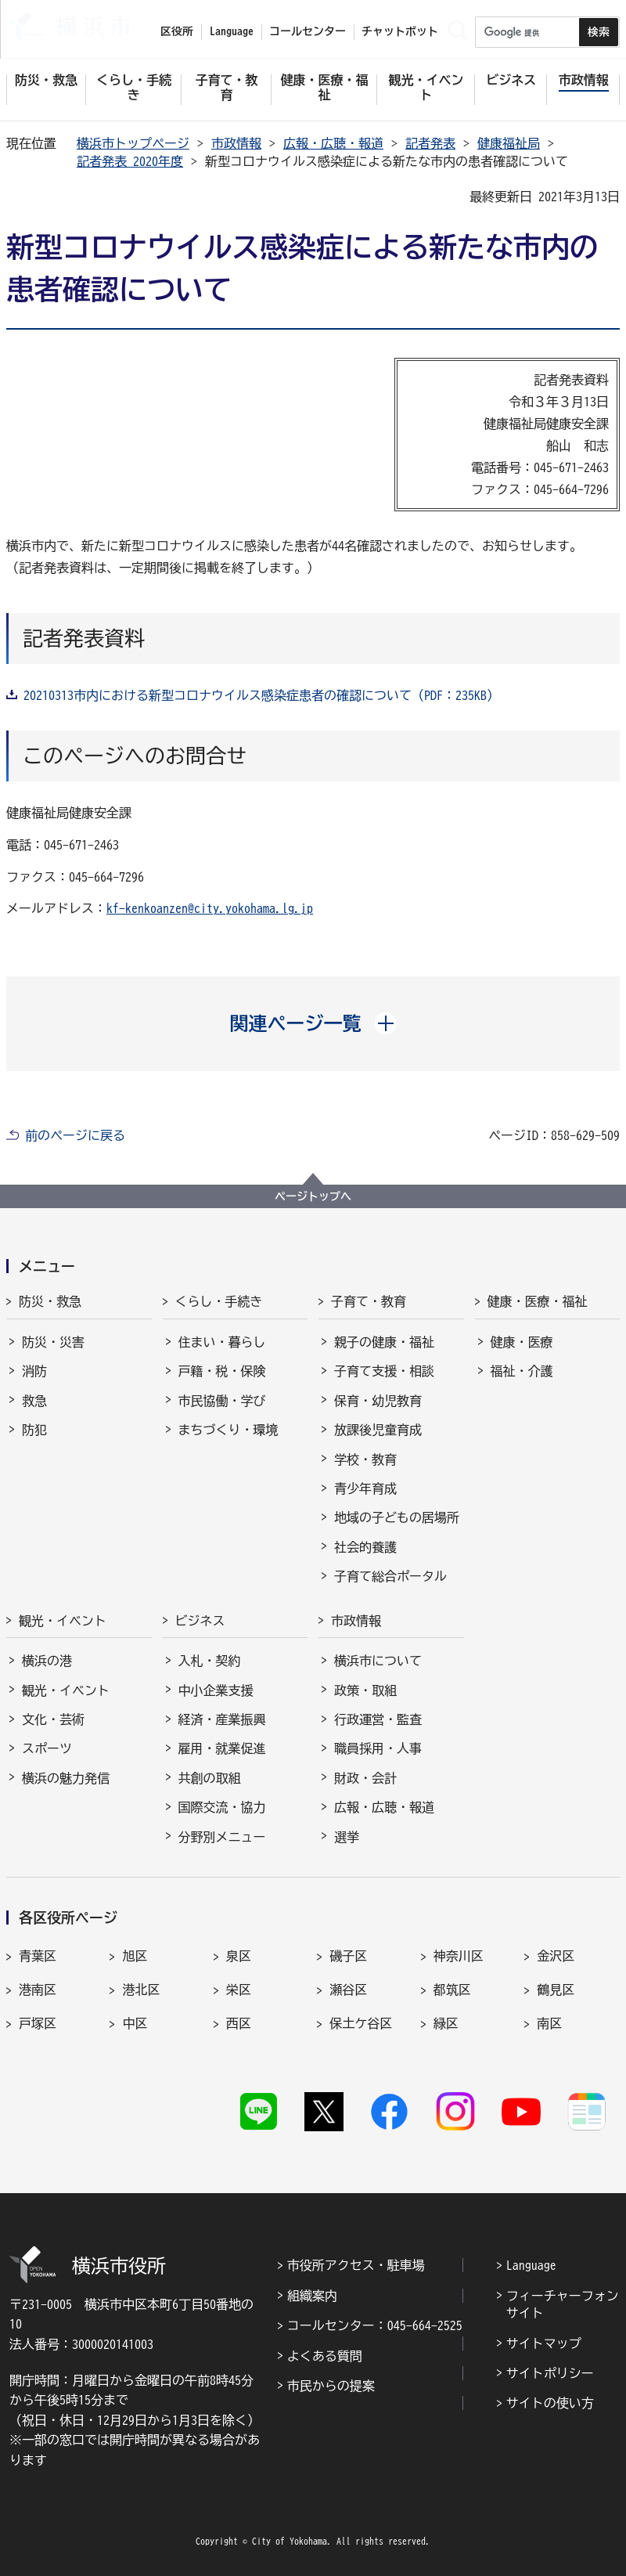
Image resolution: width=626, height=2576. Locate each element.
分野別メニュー (222, 1837)
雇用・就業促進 (222, 1748)
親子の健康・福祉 (384, 1342)
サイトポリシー (550, 2373)
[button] (313, 1023)
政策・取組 (365, 1690)
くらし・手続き (219, 1301)
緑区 (446, 2023)
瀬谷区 (348, 1989)
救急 (34, 1400)
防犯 (34, 1429)
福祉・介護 (522, 1371)
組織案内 (312, 2295)
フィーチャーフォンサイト (562, 2304)
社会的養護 (365, 1547)
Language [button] (232, 31)
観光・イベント (62, 1621)
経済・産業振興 (222, 1719)
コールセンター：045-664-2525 (374, 2325)
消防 (34, 1371)
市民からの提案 (331, 2385)
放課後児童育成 (378, 1429)
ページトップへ (313, 1196)
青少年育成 (365, 1488)
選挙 (346, 1837)
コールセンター (307, 31)
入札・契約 (209, 1660)
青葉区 (37, 1956)
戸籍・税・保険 (222, 1371)
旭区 (134, 1956)
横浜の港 (47, 1660)
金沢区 (555, 1956)
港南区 (37, 1989)
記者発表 (430, 143)
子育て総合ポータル (390, 1576)
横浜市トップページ (133, 143)
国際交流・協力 (222, 1807)
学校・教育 (365, 1459)
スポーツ (47, 1748)
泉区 (238, 1956)
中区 (134, 2023)
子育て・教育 (368, 1301)
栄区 (238, 1989)
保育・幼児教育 (378, 1400)
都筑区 (452, 1989)
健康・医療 (522, 1342)
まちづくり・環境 (228, 1429)
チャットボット (400, 31)
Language (531, 2265)
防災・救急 (50, 1301)
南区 (549, 2023)
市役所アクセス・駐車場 (356, 2265)
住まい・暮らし (222, 1342)
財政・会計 (365, 1778)
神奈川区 (459, 1956)
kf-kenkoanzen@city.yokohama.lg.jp (209, 908)
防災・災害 (53, 1342)
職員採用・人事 (378, 1748)
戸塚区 (37, 2023)
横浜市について (378, 1660)
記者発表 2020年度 (130, 161)
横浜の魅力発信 (66, 1778)
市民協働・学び (222, 1400)
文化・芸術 (53, 1719)
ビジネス (200, 1621)
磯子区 (348, 1956)
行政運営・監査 (378, 1719)
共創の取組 (209, 1778)
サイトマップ (543, 2343)
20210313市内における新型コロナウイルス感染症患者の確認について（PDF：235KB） (261, 695)
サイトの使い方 (550, 2403)
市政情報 (236, 143)
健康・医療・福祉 (537, 1301)
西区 (238, 2023)
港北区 (141, 1989)
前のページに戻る (75, 1135)
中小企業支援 (216, 1690)
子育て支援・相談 (384, 1371)
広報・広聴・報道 (333, 143)
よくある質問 (324, 2356)
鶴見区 (555, 1989)
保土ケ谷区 (360, 2023)
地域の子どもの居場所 (396, 1517)
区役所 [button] (176, 31)
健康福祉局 (508, 143)
